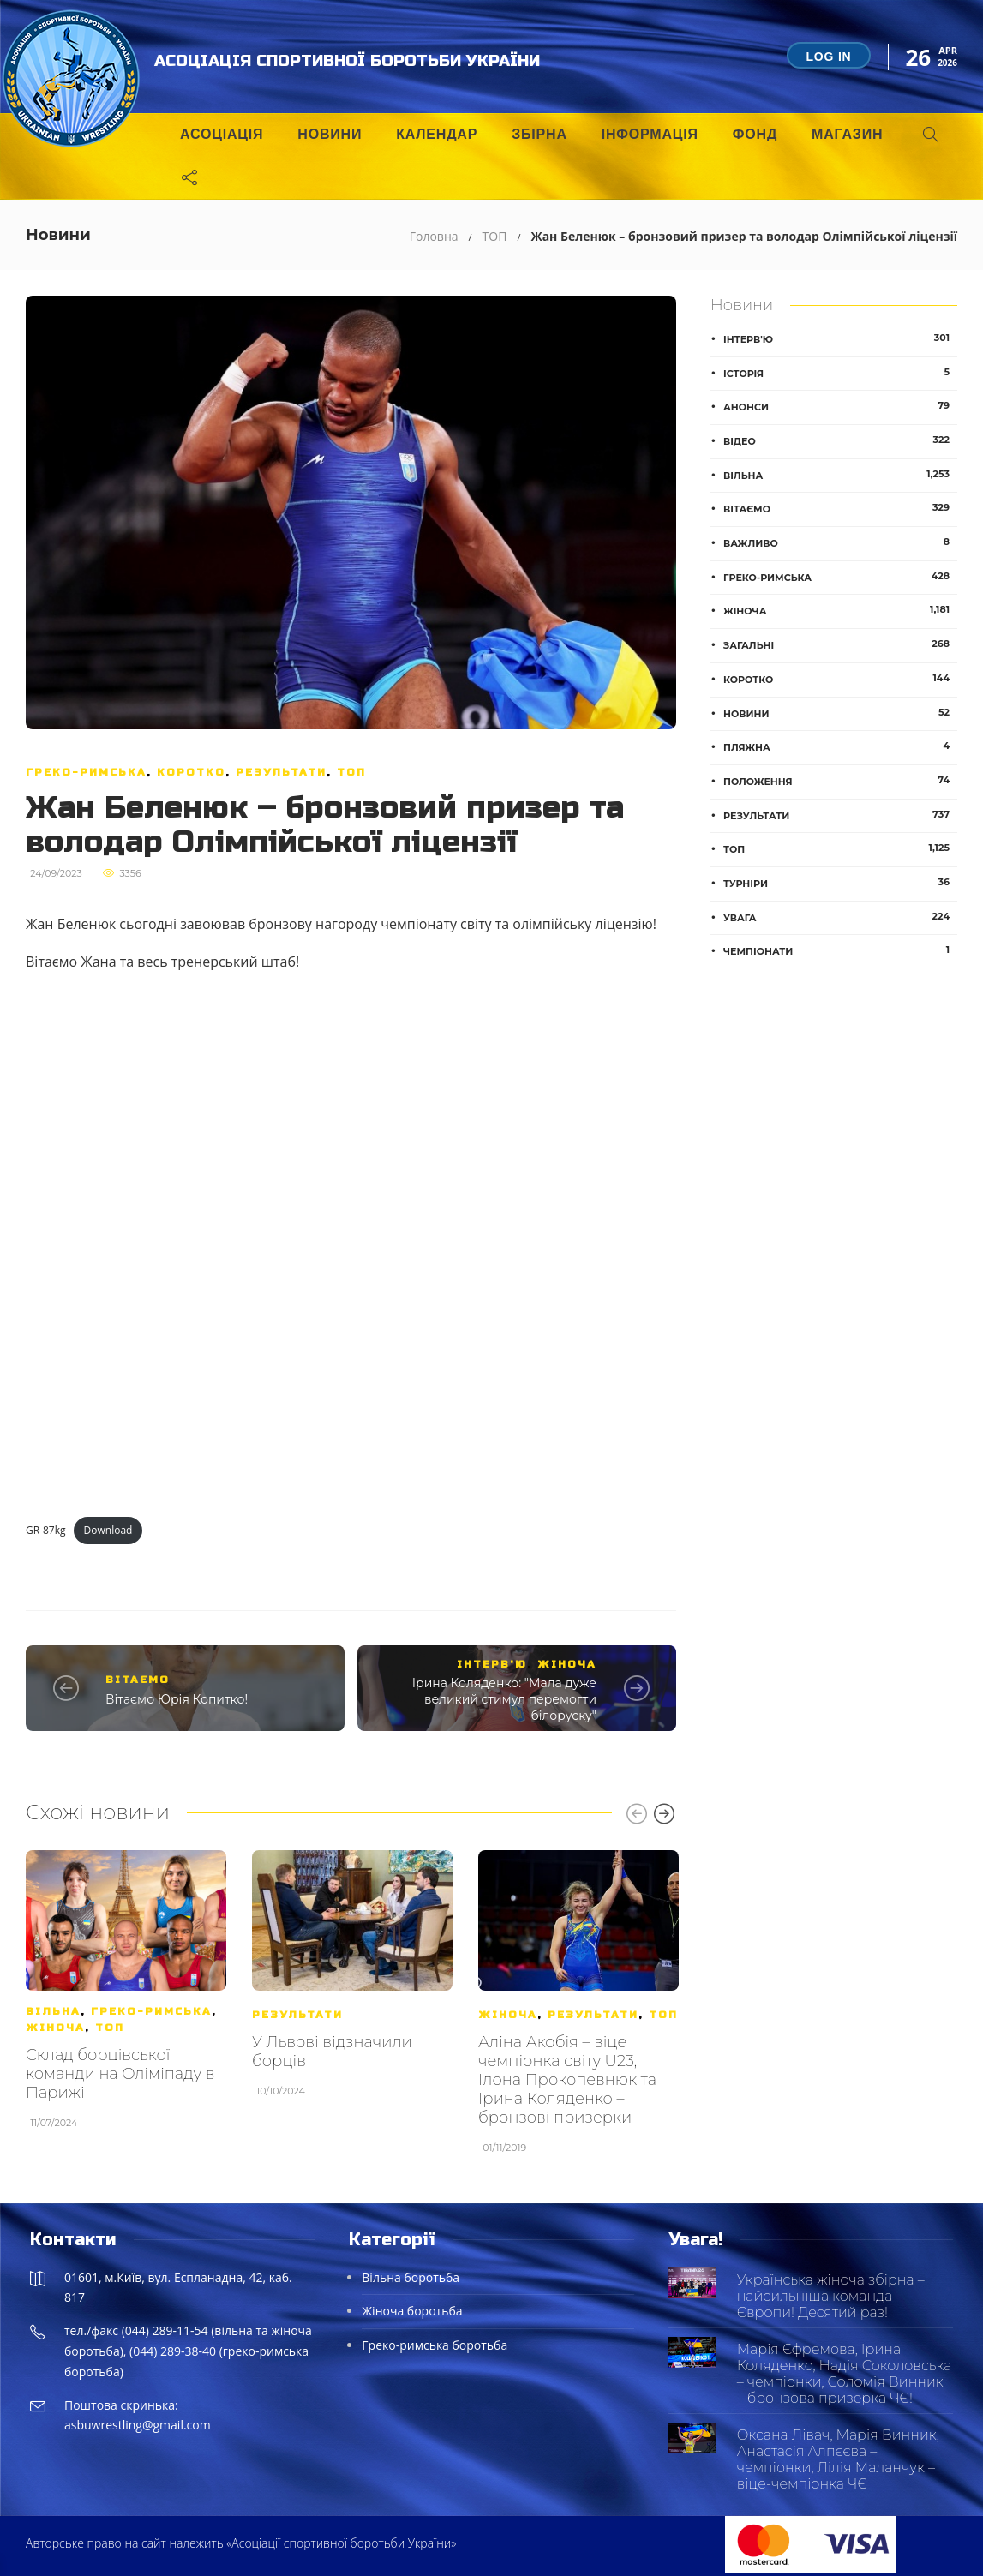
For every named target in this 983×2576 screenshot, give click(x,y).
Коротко (191, 772)
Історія (839, 373)
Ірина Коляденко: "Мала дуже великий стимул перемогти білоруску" (504, 1698)
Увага (839, 917)
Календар (436, 134)
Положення (839, 781)
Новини (329, 134)
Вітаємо (137, 1680)
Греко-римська (86, 772)
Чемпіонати (839, 950)
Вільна (53, 2011)
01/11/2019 (504, 2148)
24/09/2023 (55, 873)
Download (108, 1530)
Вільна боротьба (410, 2277)
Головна (434, 236)
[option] (126, 1997)
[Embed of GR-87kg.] (351, 1244)
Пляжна (839, 746)
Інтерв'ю (492, 1664)
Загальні (839, 644)
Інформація (650, 134)
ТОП (495, 236)
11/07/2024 (53, 2123)
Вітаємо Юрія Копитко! (176, 1699)
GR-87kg (46, 1530)
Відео (839, 440)
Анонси (839, 406)
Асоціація (221, 134)
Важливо (839, 542)
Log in (828, 56)
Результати (281, 772)
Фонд (755, 134)
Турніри (839, 883)
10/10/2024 (280, 2091)
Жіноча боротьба (412, 2311)
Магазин (847, 134)
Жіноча (566, 1664)
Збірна (539, 134)
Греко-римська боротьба (434, 2345)
